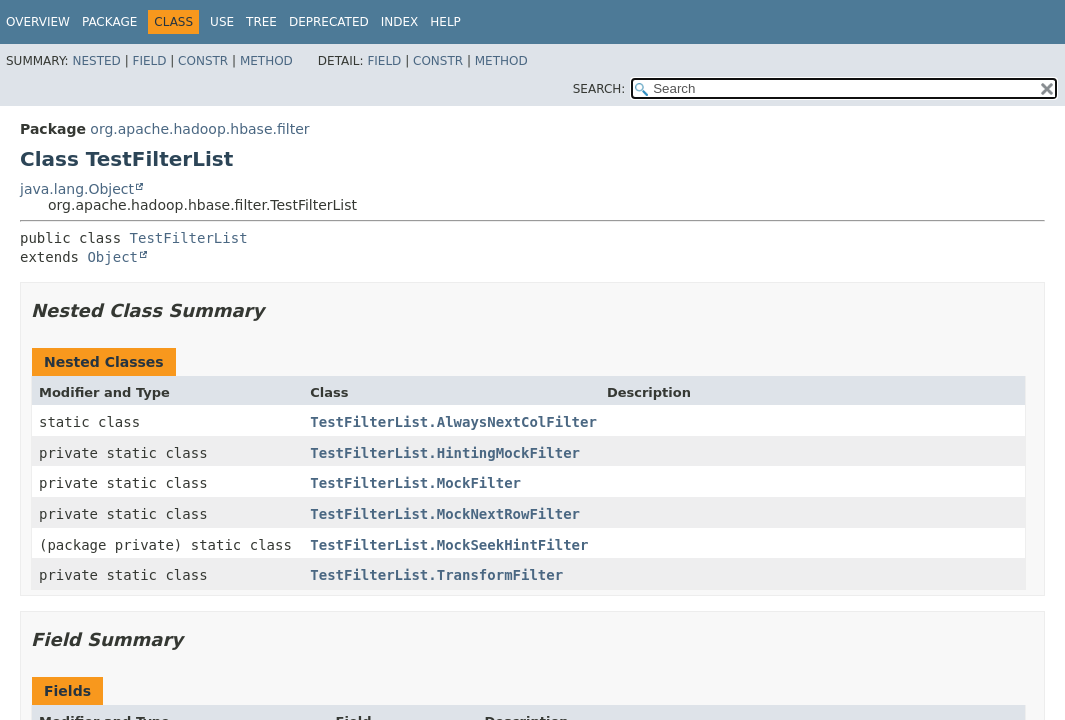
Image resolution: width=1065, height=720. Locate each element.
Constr (203, 61)
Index (400, 22)
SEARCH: (599, 89)
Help (445, 22)
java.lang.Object (77, 189)
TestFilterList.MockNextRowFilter (445, 514)
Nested (96, 61)
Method (266, 61)
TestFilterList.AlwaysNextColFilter (453, 422)
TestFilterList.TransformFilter (436, 575)
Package (109, 22)
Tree (261, 22)
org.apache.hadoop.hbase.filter (199, 129)
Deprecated (329, 22)
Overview (38, 22)
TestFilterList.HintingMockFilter (445, 453)
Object (112, 257)
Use (222, 22)
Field (149, 61)
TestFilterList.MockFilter (415, 483)
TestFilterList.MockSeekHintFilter (449, 545)
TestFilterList (189, 238)
